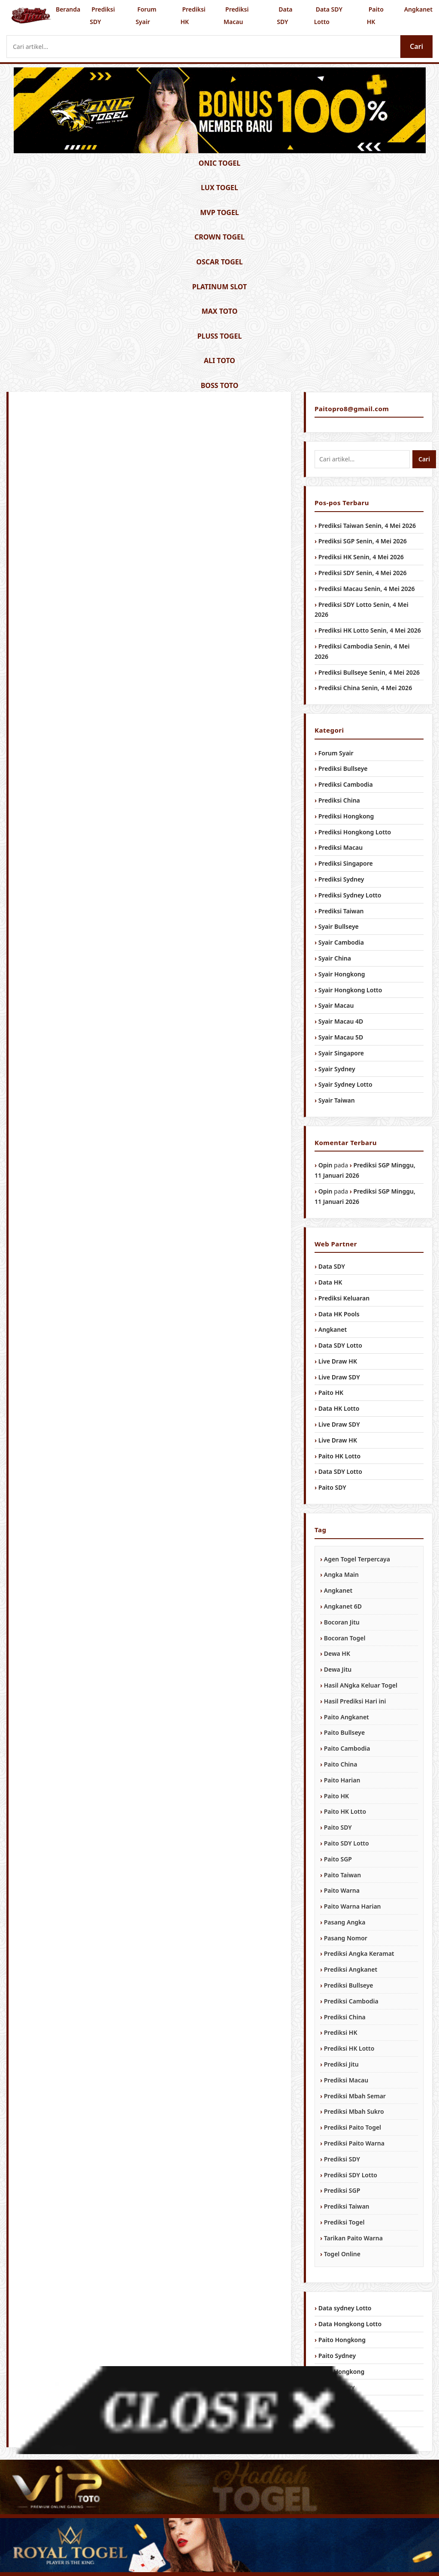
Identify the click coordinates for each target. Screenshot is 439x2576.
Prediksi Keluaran (343, 1298)
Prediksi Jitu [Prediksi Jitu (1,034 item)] (341, 2064)
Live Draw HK (337, 1361)
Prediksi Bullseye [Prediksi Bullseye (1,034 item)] (348, 1985)
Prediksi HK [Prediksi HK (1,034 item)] (340, 2032)
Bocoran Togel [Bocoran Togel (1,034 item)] (345, 1638)
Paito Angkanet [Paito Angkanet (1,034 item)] (346, 1717)
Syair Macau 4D (340, 1021)
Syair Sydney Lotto (345, 1084)
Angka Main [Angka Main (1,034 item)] (341, 1574)
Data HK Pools (339, 1314)
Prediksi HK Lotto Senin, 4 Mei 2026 (369, 630)
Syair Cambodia (341, 942)
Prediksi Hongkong (346, 816)
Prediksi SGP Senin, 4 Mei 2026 (362, 541)
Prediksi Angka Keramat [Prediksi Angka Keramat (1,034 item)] (359, 1953)
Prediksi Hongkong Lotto (354, 832)
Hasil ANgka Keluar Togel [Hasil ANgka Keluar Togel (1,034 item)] (360, 1685)
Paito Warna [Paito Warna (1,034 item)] (342, 1890)
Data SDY (284, 15)
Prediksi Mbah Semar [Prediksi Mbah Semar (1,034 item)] (355, 2096)
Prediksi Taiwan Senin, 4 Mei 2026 (367, 525)
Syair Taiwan (336, 1100)
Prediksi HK (192, 15)
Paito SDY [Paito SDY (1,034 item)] (338, 1827)
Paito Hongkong (342, 2340)
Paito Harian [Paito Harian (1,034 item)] (342, 1780)
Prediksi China (339, 800)
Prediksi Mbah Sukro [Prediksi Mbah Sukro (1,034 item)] (354, 2111)
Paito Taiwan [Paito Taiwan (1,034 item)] (342, 1875)
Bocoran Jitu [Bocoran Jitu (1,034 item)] (342, 1622)
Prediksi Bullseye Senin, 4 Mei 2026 (369, 672)
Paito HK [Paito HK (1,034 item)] (336, 1796)
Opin (325, 1165)
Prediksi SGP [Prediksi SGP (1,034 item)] (342, 2190)
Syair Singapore (341, 1053)
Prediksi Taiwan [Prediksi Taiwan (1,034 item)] (346, 2206)
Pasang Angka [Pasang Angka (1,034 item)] (345, 1922)
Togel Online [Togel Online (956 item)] (342, 2254)
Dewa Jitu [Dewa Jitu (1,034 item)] (338, 1669)
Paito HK (375, 15)
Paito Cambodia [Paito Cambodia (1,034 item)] (347, 1748)
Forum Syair (146, 15)
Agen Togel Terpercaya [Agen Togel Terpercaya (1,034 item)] (357, 1559)
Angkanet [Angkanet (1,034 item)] (338, 1590)
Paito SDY (332, 1487)
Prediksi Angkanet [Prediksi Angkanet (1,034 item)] (350, 1969)
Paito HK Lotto (339, 1456)
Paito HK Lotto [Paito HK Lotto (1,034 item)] (345, 1811)
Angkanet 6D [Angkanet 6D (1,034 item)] (343, 1606)
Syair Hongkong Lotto (350, 990)
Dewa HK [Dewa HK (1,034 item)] (337, 1653)
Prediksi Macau (236, 15)
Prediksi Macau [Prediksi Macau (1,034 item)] (346, 2080)
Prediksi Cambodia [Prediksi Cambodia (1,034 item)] (351, 2001)
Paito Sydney (337, 2356)
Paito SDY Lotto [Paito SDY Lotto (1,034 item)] (346, 1843)
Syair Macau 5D (340, 1037)
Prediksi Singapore (345, 863)
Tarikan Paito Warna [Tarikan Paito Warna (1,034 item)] (353, 2238)
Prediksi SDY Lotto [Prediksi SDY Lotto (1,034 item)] (350, 2175)
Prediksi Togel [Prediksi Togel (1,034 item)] (344, 2222)
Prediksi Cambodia (345, 784)
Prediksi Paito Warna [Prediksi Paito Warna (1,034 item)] (354, 2143)
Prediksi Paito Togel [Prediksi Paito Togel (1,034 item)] (352, 2127)
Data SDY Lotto (328, 15)
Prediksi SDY (102, 15)
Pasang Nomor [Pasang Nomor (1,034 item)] (345, 1938)
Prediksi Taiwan (341, 911)
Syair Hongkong (341, 974)
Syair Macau (336, 1005)
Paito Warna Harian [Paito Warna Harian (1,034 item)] (352, 1906)
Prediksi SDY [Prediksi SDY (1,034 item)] (342, 2159)
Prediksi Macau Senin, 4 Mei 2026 (366, 589)
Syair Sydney (336, 1069)
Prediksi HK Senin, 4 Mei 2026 (361, 557)
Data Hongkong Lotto (349, 2324)
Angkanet (418, 9)
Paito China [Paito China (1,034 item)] (340, 1764)
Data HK (330, 1282)
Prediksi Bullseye (343, 768)
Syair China (334, 958)
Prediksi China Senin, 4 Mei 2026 (365, 688)
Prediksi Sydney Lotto (349, 895)
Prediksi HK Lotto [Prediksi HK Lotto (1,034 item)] (349, 2048)
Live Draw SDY (339, 1377)
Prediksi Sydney (341, 879)
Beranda (68, 9)
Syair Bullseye (338, 926)
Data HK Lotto (339, 1408)
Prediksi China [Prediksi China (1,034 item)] (345, 2017)
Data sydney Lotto (345, 2308)
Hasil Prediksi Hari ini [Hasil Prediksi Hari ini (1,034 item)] (355, 1701)
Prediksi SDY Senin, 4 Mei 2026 (362, 573)
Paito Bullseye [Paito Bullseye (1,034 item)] (344, 1732)
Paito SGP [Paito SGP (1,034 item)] (338, 1859)
